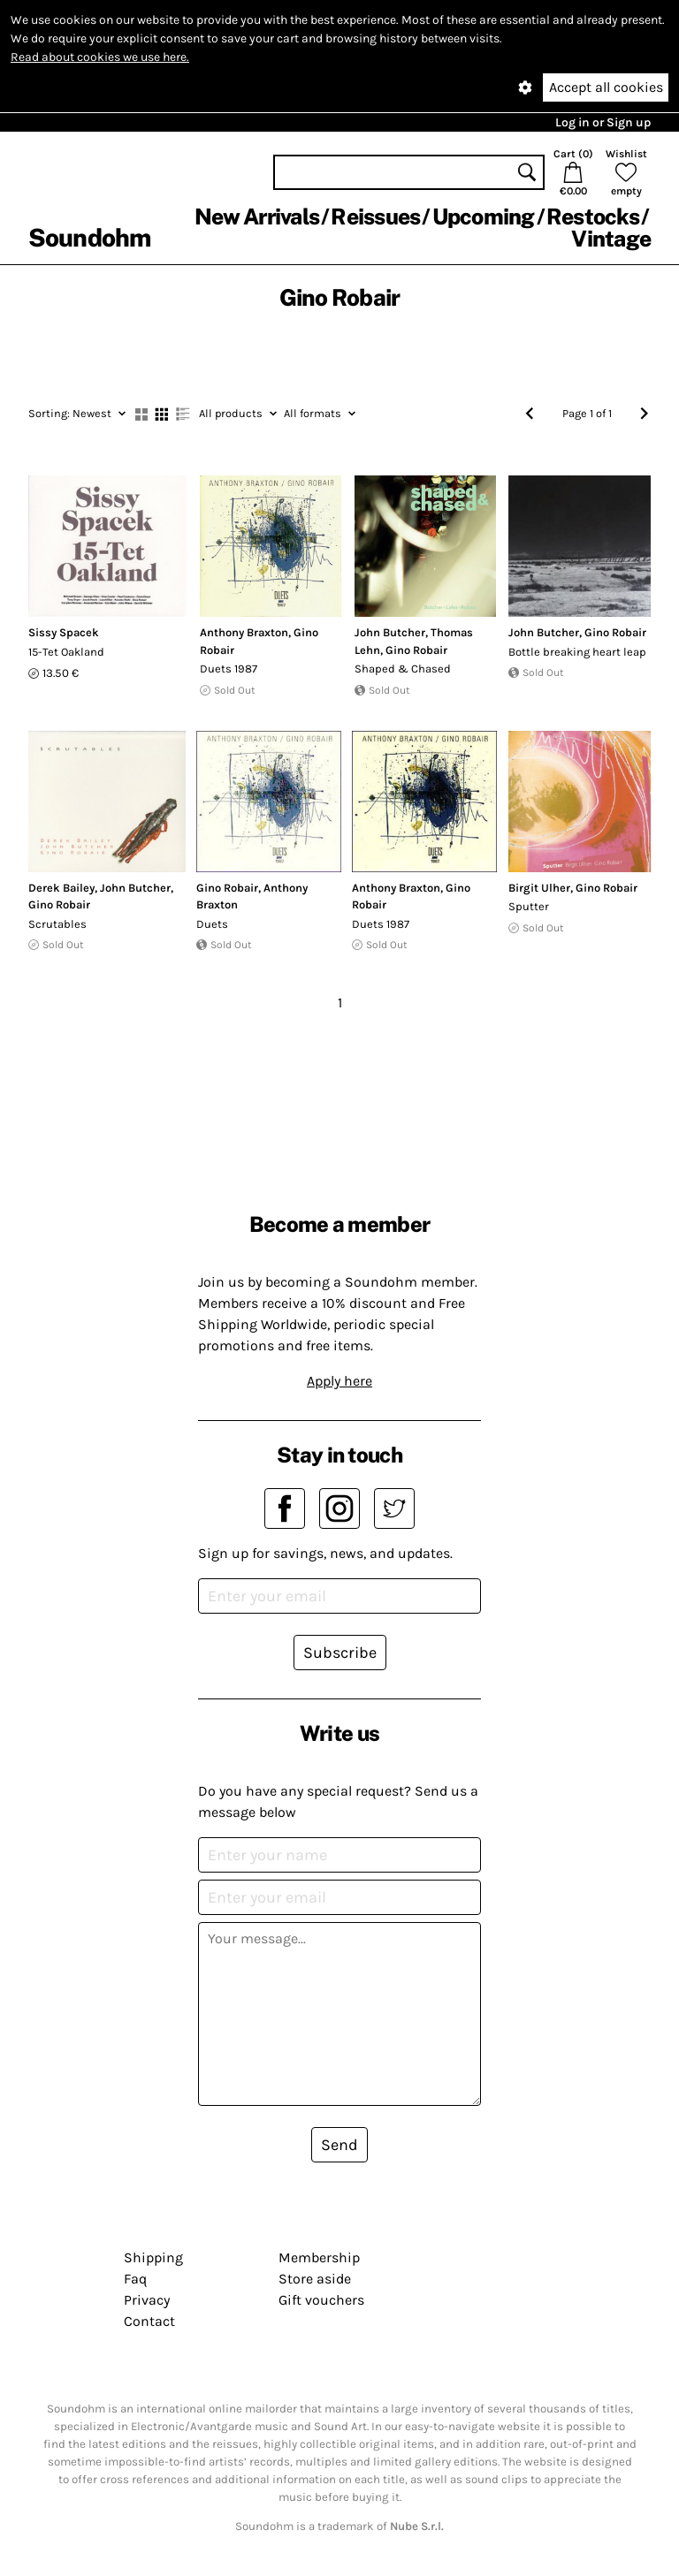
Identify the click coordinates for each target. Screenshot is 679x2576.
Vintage (611, 238)
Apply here (339, 1380)
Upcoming (483, 216)
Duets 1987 (228, 668)
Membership (319, 2257)
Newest (77, 413)
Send (339, 2144)
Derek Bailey (61, 887)
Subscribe (340, 1652)
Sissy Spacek (63, 632)
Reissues (375, 216)
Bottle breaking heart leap (577, 651)
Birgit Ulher (539, 887)
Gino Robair (416, 650)
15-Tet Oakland (66, 651)
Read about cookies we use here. (100, 57)
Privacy (147, 2299)
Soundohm (89, 237)
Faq (135, 2278)
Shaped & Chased (403, 668)
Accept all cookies (606, 87)
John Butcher (390, 632)
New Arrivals (257, 216)
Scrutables (57, 924)
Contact (149, 2321)
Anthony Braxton (244, 632)
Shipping (153, 2257)
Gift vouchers (321, 2299)
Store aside (314, 2278)
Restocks (592, 216)
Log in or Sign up (603, 122)
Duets (212, 924)
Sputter (528, 906)
